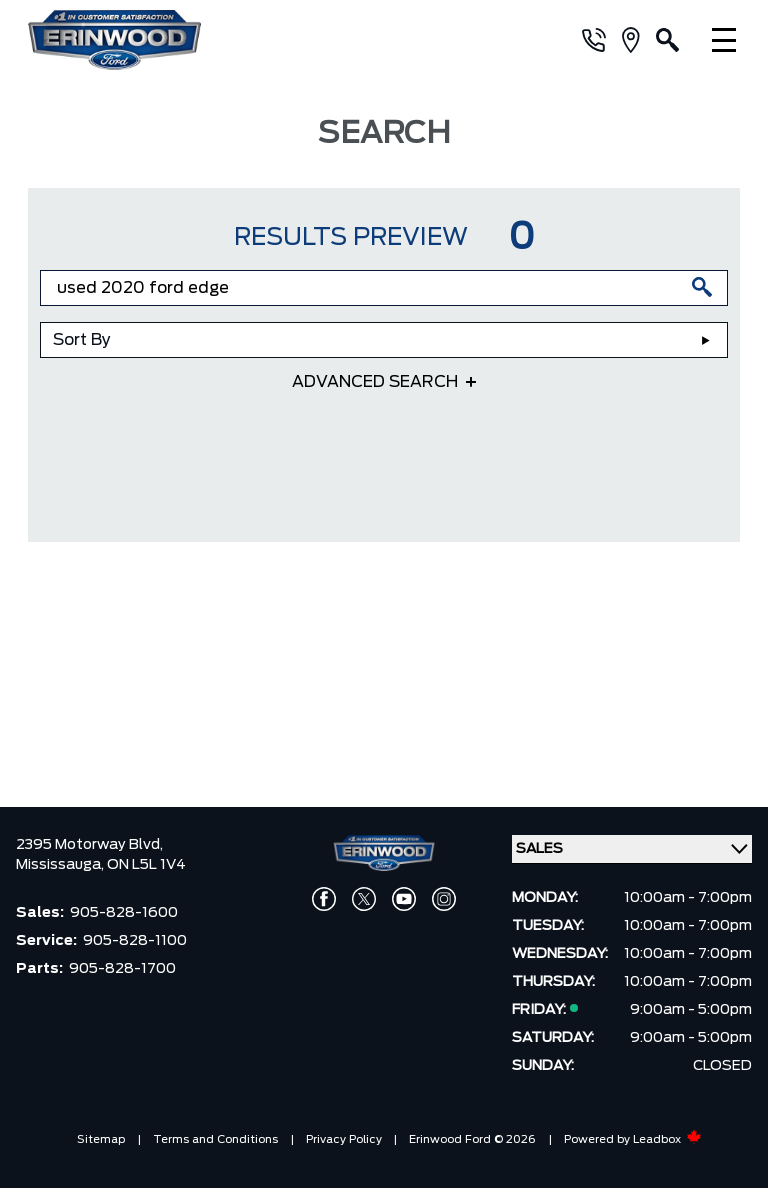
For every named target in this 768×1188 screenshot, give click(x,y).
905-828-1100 (135, 941)
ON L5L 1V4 (146, 865)
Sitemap (101, 1139)
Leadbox (667, 1139)
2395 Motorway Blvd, (89, 845)
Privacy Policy (344, 1139)
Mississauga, (61, 865)
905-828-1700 (122, 969)
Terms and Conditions (215, 1139)
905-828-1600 (124, 913)
